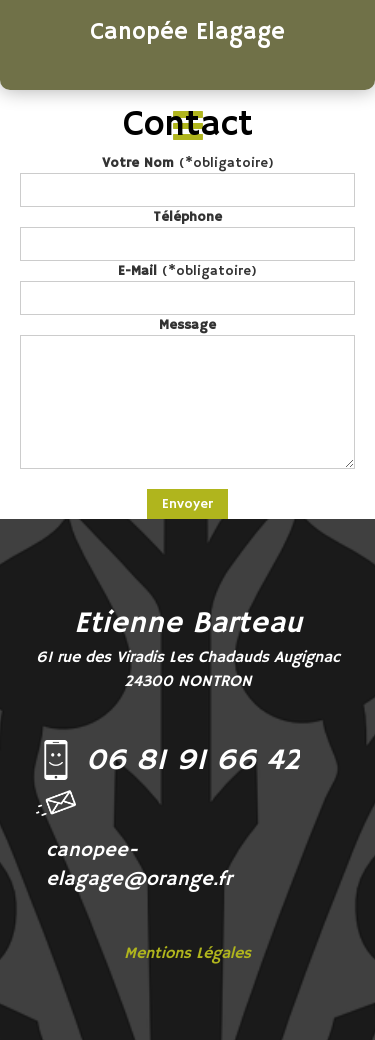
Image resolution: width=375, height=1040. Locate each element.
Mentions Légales (187, 954)
